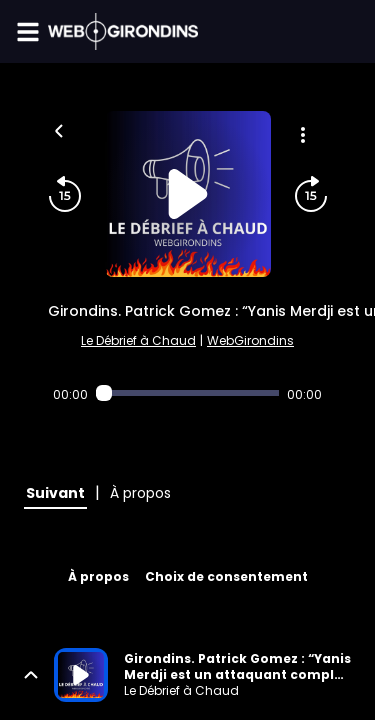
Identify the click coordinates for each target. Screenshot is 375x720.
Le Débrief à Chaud (138, 340)
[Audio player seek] (188, 393)
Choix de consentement (226, 576)
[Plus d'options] (303, 135)
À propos (98, 576)
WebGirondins (250, 340)
